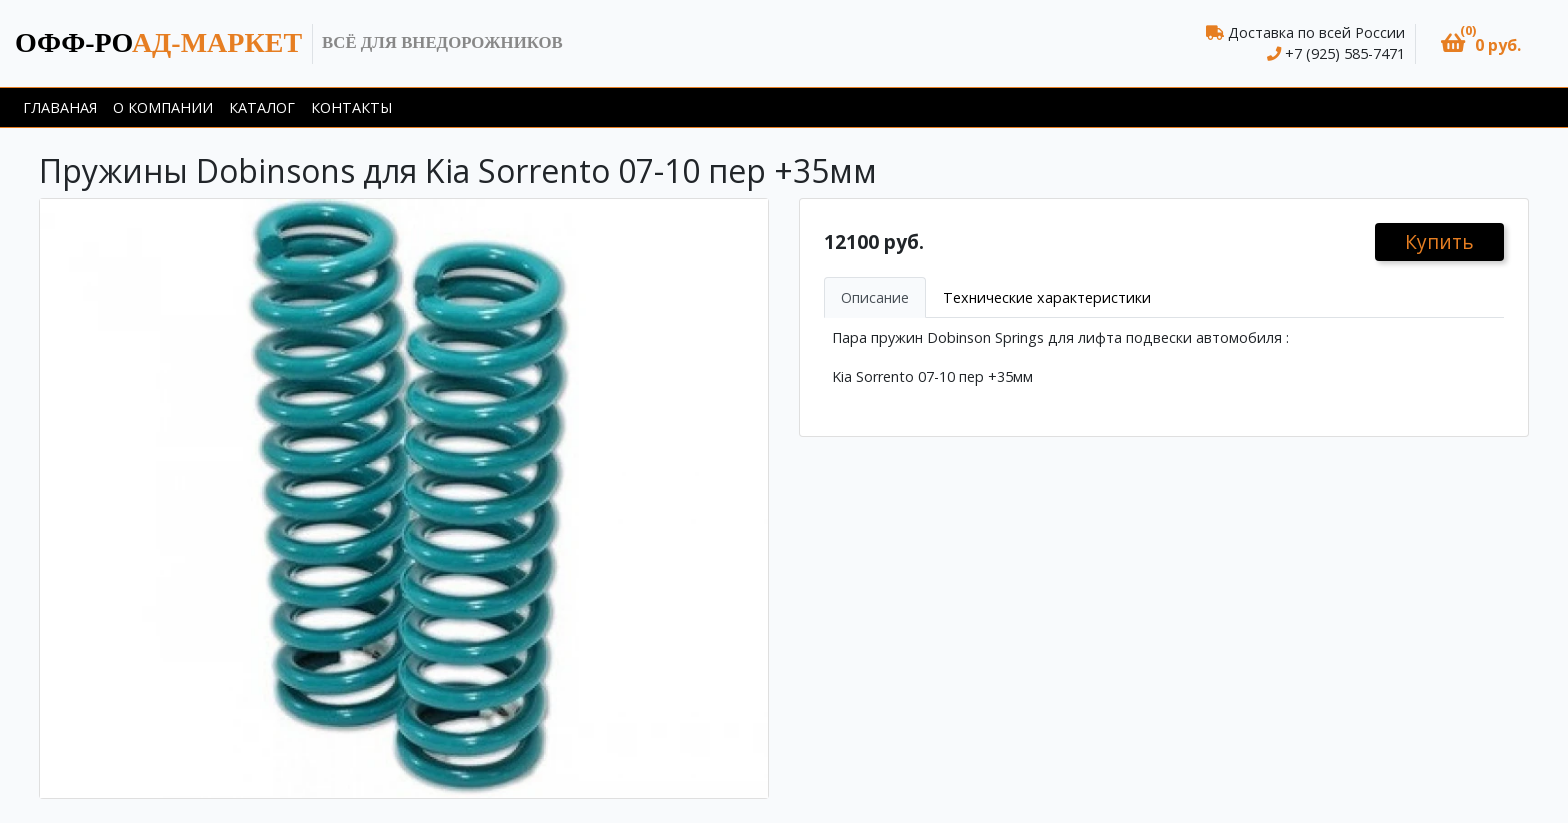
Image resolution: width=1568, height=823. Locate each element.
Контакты (351, 107)
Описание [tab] (875, 297)
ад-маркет (158, 42)
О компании (163, 107)
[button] (1481, 43)
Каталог (262, 107)
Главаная (60, 107)
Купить (1439, 241)
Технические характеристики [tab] (1047, 297)
